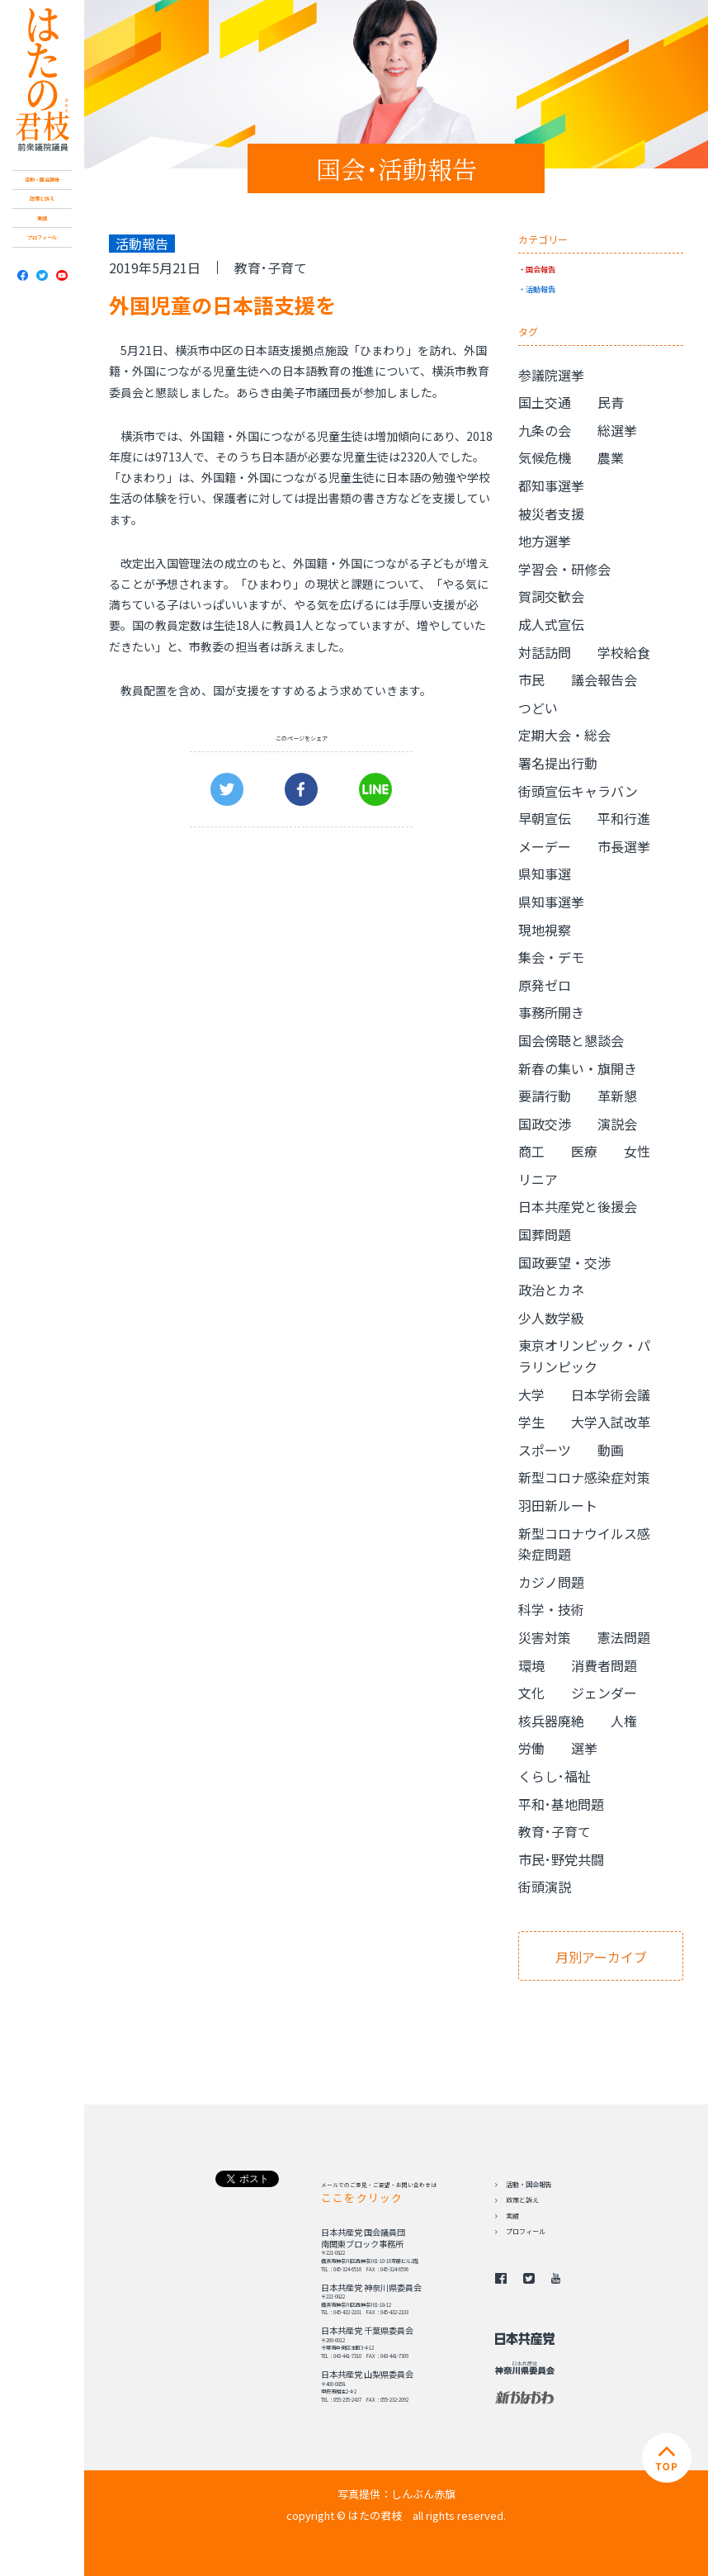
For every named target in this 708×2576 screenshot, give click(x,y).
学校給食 (623, 652)
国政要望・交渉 (564, 1262)
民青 (610, 402)
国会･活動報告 (396, 168)
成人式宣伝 (551, 624)
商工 (531, 1151)
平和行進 (623, 818)
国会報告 (540, 269)
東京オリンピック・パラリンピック (584, 1355)
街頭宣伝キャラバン (578, 791)
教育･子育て (270, 267)
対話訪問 (544, 652)
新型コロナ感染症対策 (584, 1477)
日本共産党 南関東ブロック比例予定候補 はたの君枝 (41, 79)
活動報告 (540, 289)
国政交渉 (544, 1124)
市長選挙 (623, 846)
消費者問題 (604, 1665)
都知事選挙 (551, 485)
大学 (531, 1394)
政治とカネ (551, 1290)
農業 (610, 457)
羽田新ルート (557, 1505)
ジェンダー (604, 1692)
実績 (42, 218)
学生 (531, 1422)
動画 (610, 1450)
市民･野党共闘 (561, 1859)
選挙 (584, 1748)
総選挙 (617, 430)
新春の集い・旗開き (577, 1068)
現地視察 (544, 930)
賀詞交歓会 (551, 596)
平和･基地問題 (561, 1804)
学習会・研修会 (564, 569)
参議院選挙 (551, 375)
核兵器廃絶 (551, 1721)
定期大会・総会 (564, 735)
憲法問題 (623, 1637)
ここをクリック (362, 2197)
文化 (531, 1692)
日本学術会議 (610, 1394)
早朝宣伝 (544, 818)
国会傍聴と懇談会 (571, 1040)
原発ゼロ (544, 985)
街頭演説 (544, 1886)
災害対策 (544, 1637)
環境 (531, 1665)
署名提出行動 (557, 763)
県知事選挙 (551, 902)
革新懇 (617, 1096)
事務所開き (551, 1012)
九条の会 (544, 430)
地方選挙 (544, 541)
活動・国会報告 (42, 179)
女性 (637, 1151)
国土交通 (544, 402)
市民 (531, 679)
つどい (538, 707)
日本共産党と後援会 (577, 1206)
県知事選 (544, 873)
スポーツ (544, 1450)
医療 (584, 1151)
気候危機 (544, 457)
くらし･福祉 (554, 1776)
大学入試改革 (610, 1422)
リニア (538, 1179)
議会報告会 (604, 679)
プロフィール (42, 237)
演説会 (617, 1124)
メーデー (544, 846)
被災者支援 (551, 513)
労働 (531, 1748)
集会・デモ (551, 957)
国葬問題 (544, 1234)
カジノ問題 (551, 1582)
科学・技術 (551, 1609)
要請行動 (544, 1096)
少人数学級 (551, 1318)
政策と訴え (42, 198)
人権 (624, 1721)
